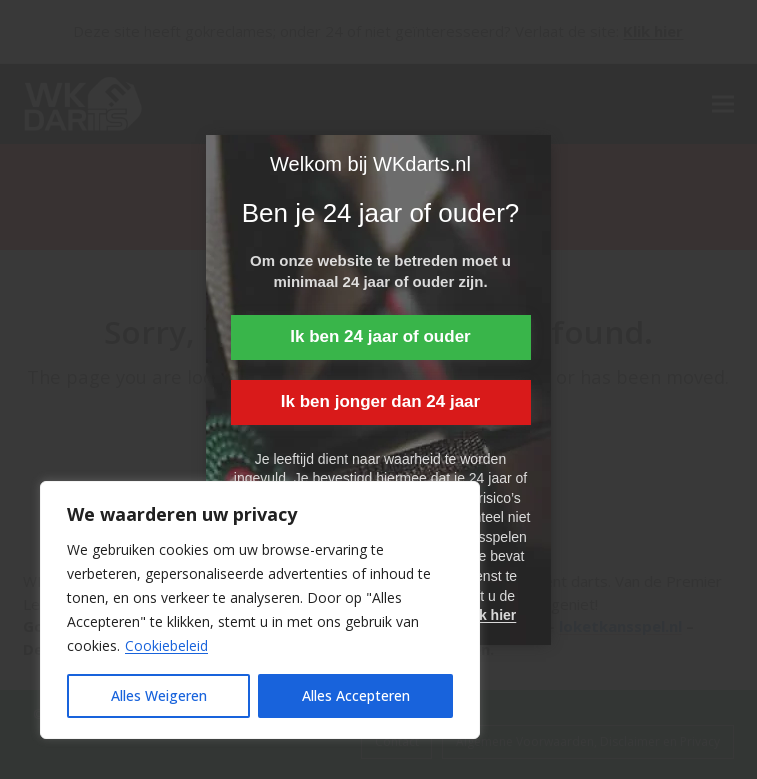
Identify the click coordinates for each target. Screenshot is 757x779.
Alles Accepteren (356, 695)
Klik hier (488, 615)
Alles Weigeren (159, 695)
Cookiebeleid (166, 645)
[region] (260, 610)
